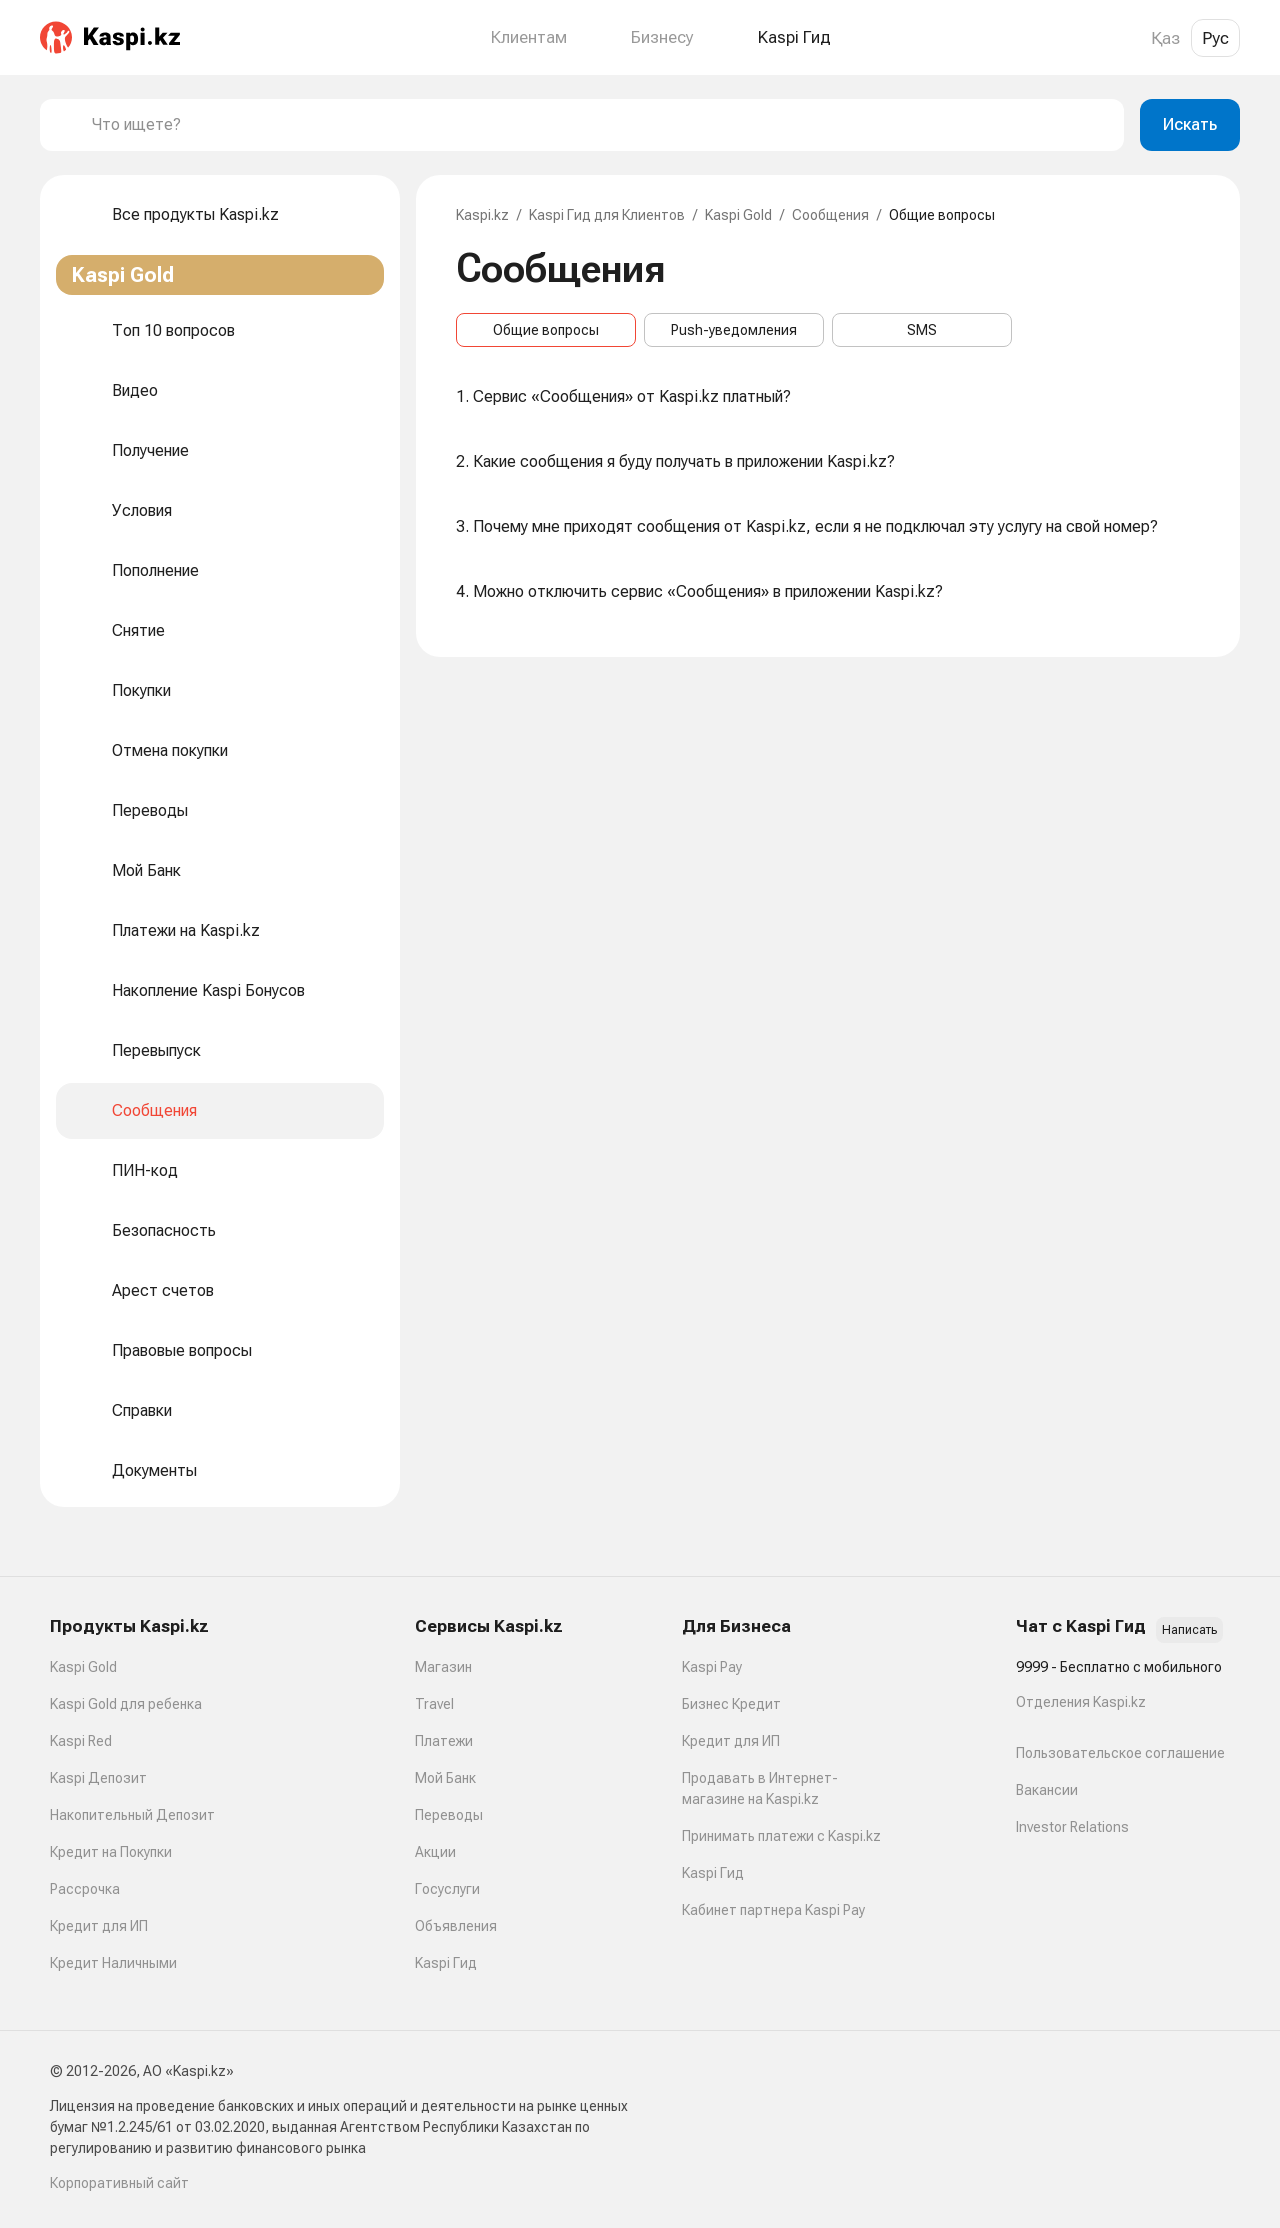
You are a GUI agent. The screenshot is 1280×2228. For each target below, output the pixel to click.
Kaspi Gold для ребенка (126, 1704)
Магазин (443, 1667)
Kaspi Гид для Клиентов (607, 215)
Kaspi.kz (482, 215)
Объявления (456, 1926)
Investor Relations (1072, 1827)
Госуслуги (447, 1889)
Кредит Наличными (113, 1963)
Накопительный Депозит (132, 1815)
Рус (1215, 38)
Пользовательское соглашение (1120, 1753)
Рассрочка (85, 1889)
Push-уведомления (734, 330)
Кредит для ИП (99, 1926)
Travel (434, 1704)
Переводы (449, 1815)
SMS (922, 330)
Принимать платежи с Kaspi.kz (781, 1836)
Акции (435, 1852)
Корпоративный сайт (119, 2183)
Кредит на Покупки (111, 1852)
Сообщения (830, 215)
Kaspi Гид (446, 1963)
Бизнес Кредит (731, 1704)
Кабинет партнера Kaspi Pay (773, 1910)
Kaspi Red (81, 1741)
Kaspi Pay (712, 1667)
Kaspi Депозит (98, 1778)
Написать (1189, 1630)
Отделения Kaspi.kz (1081, 1702)
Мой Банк (445, 1778)
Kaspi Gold (738, 215)
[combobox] (600, 125)
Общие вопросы (546, 330)
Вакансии (1047, 1790)
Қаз (1165, 38)
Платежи (444, 1741)
